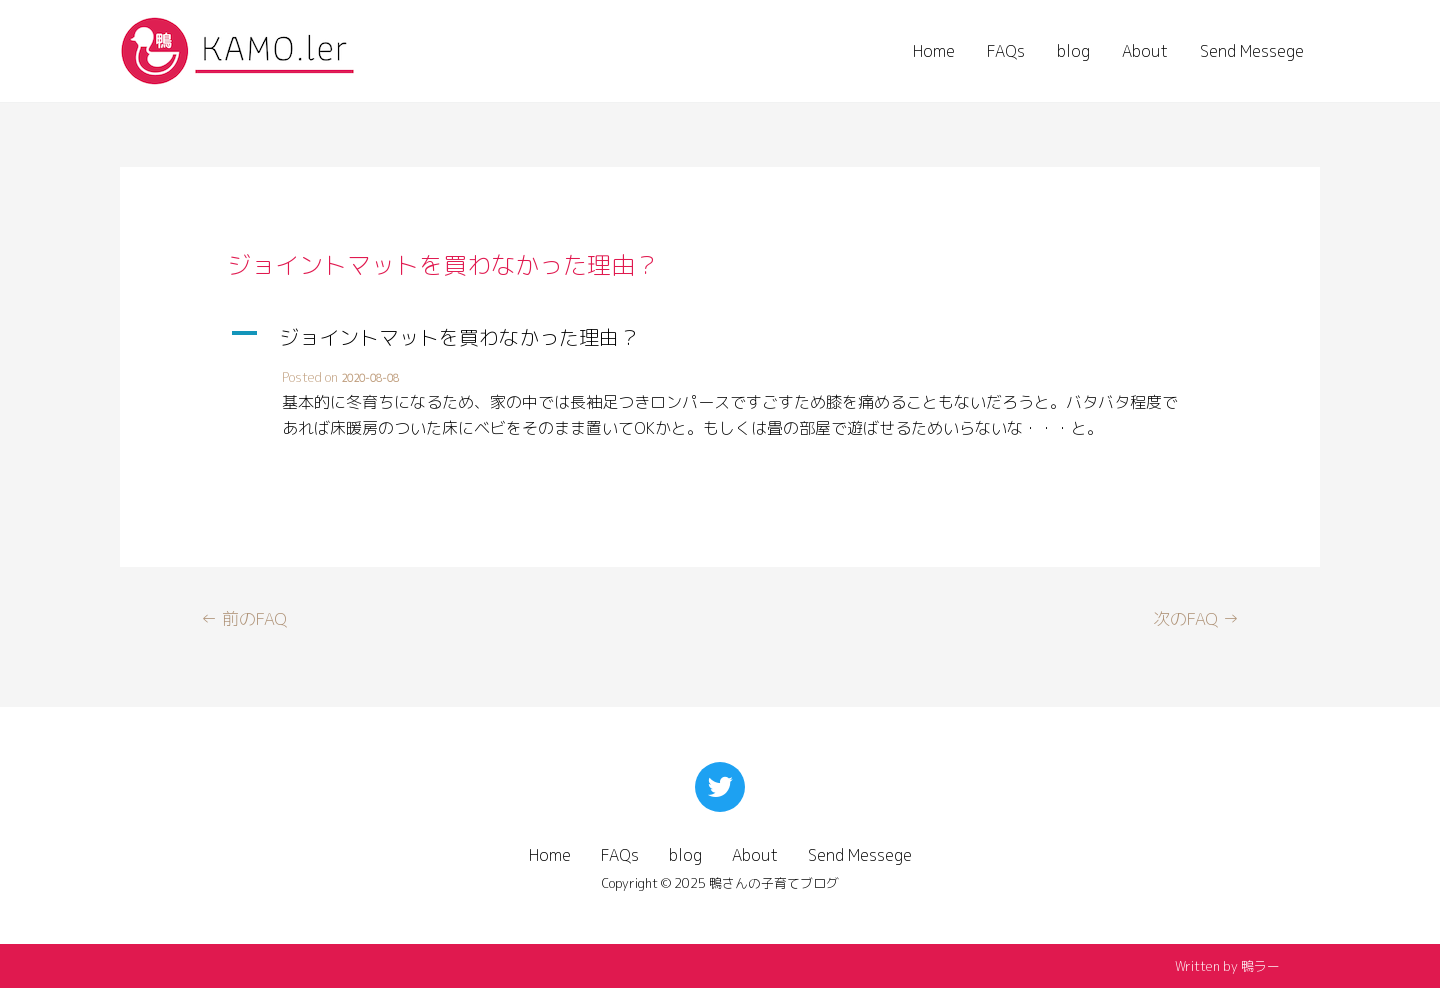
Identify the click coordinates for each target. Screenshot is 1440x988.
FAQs (1006, 51)
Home (934, 51)
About (1145, 51)
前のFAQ (244, 618)
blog (1073, 51)
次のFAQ (1196, 618)
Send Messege (1252, 51)
